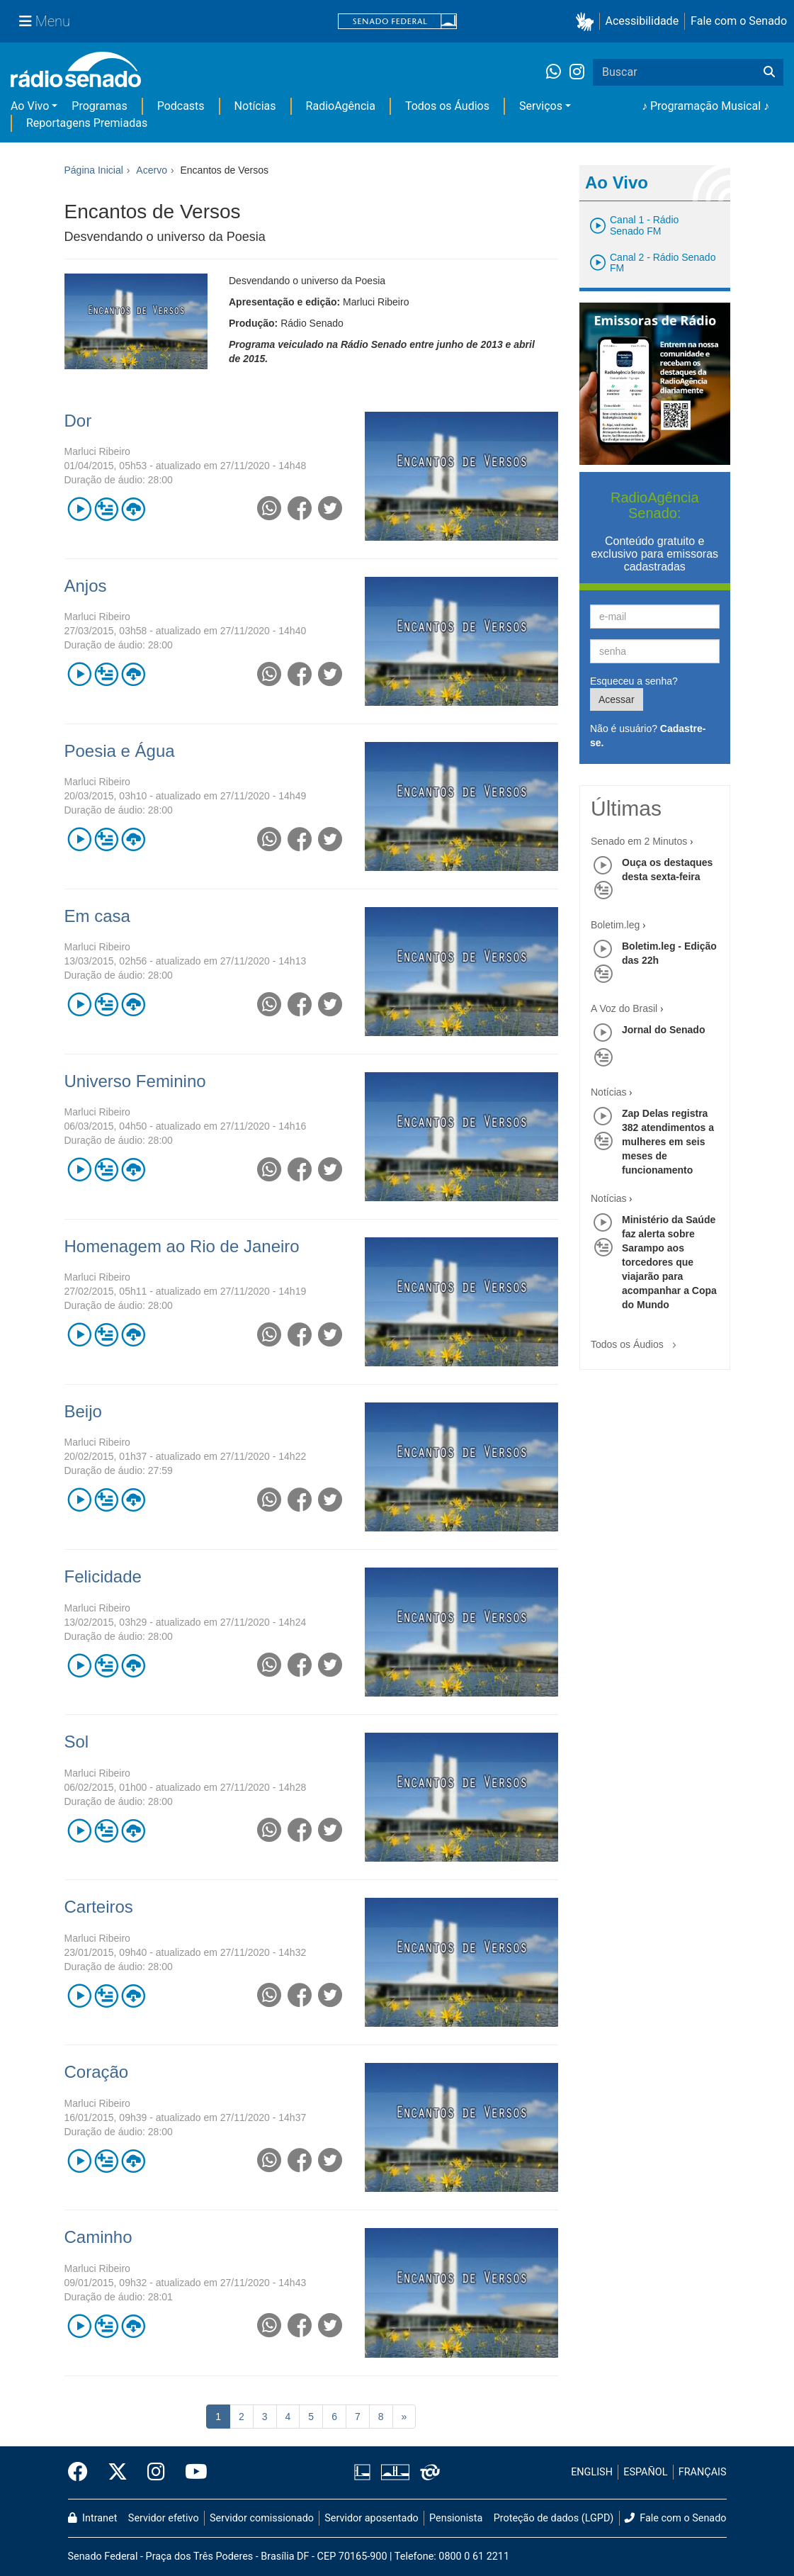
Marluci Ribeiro (97, 451)
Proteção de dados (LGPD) (554, 2518)
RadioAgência (340, 106)
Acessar (617, 699)
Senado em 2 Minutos (639, 841)
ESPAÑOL (645, 2472)
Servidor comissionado (262, 2518)
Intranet (93, 2518)
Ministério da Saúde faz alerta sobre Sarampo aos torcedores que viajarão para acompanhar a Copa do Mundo (669, 1262)
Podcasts (181, 106)
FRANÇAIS (703, 2472)
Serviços (540, 106)
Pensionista (455, 2518)
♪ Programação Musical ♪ (705, 106)
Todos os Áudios (447, 106)
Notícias (255, 106)
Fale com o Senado (739, 21)
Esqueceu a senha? (634, 681)
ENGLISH (592, 2472)
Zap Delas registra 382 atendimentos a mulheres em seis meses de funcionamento (668, 1142)
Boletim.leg (615, 924)
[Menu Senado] (44, 21)
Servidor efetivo (163, 2518)
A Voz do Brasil (624, 1008)
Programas (99, 106)
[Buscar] (769, 72)
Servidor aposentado (371, 2518)
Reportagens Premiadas (86, 123)
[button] (587, 21)
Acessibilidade (642, 21)
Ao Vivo (30, 106)
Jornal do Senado (663, 1029)
